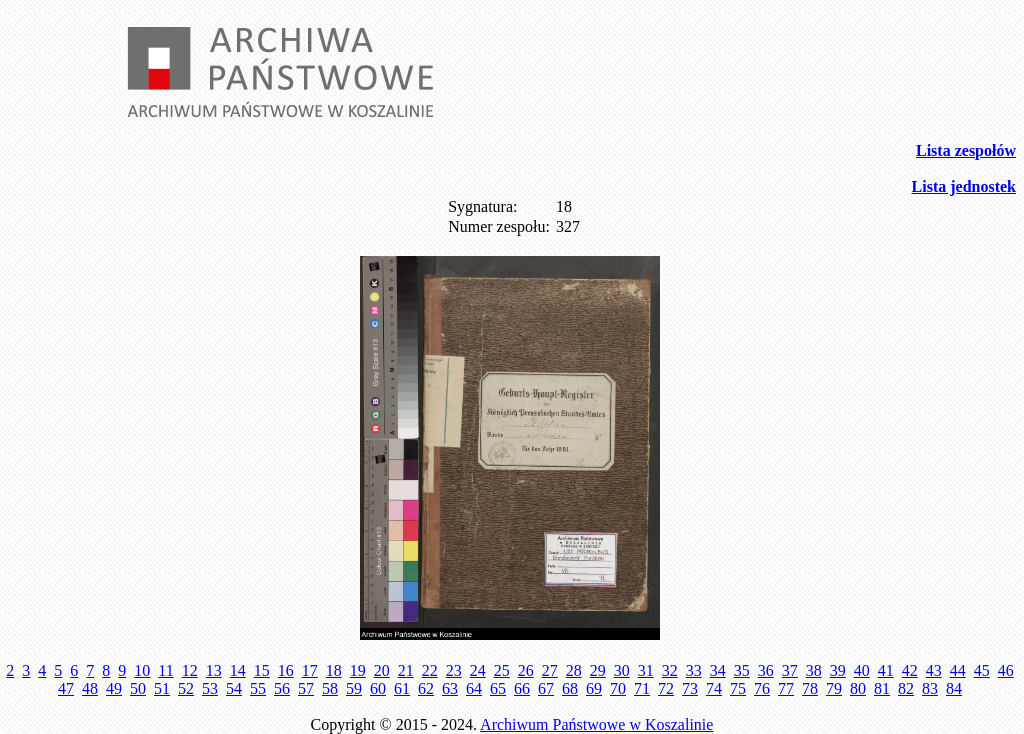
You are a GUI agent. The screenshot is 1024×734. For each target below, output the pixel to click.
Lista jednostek (964, 186)
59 (354, 688)
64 (474, 688)
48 (90, 688)
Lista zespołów (966, 150)
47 (66, 688)
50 (138, 688)
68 (570, 688)
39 (838, 670)
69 (594, 688)
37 (790, 670)
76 (762, 688)
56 (282, 688)
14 (238, 670)
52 (186, 688)
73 (690, 688)
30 (622, 670)
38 (814, 670)
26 (526, 670)
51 (162, 688)
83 (930, 688)
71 (642, 688)
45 (982, 670)
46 (1006, 670)
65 (498, 688)
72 (666, 688)
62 (426, 688)
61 (402, 688)
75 (738, 688)
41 (886, 670)
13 (214, 670)
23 (454, 670)
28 (574, 670)
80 (858, 688)
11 (165, 670)
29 (598, 670)
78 (810, 688)
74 (714, 688)
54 (234, 688)
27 (550, 670)
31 (646, 670)
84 (954, 688)
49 (114, 688)
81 (882, 688)
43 (934, 670)
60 (378, 688)
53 (210, 688)
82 (906, 688)
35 (742, 670)
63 (450, 688)
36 (766, 670)
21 (406, 670)
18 (334, 670)
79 (834, 688)
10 (142, 670)
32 (670, 670)
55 (258, 688)
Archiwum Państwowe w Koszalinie (596, 724)
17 (310, 670)
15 (262, 670)
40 (862, 670)
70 (618, 688)
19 (358, 670)
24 (478, 670)
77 (786, 688)
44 (958, 670)
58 (330, 688)
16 (286, 670)
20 (382, 670)
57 (306, 688)
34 (718, 670)
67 (546, 688)
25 (502, 670)
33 (694, 670)
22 (430, 670)
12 (190, 670)
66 (522, 688)
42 (910, 670)
